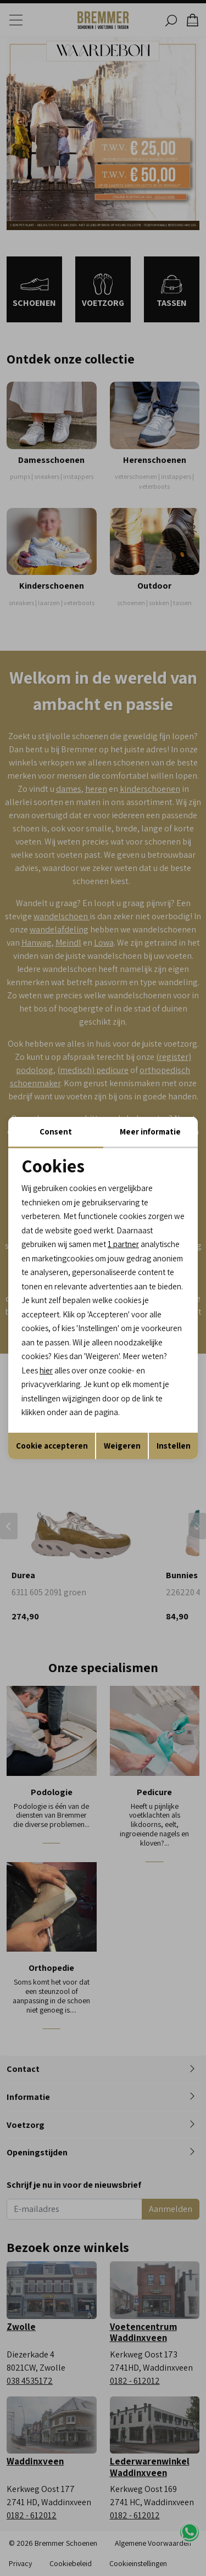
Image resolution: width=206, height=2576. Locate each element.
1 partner (123, 1244)
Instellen (174, 1445)
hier (46, 1370)
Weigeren (122, 1445)
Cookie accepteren (52, 1445)
